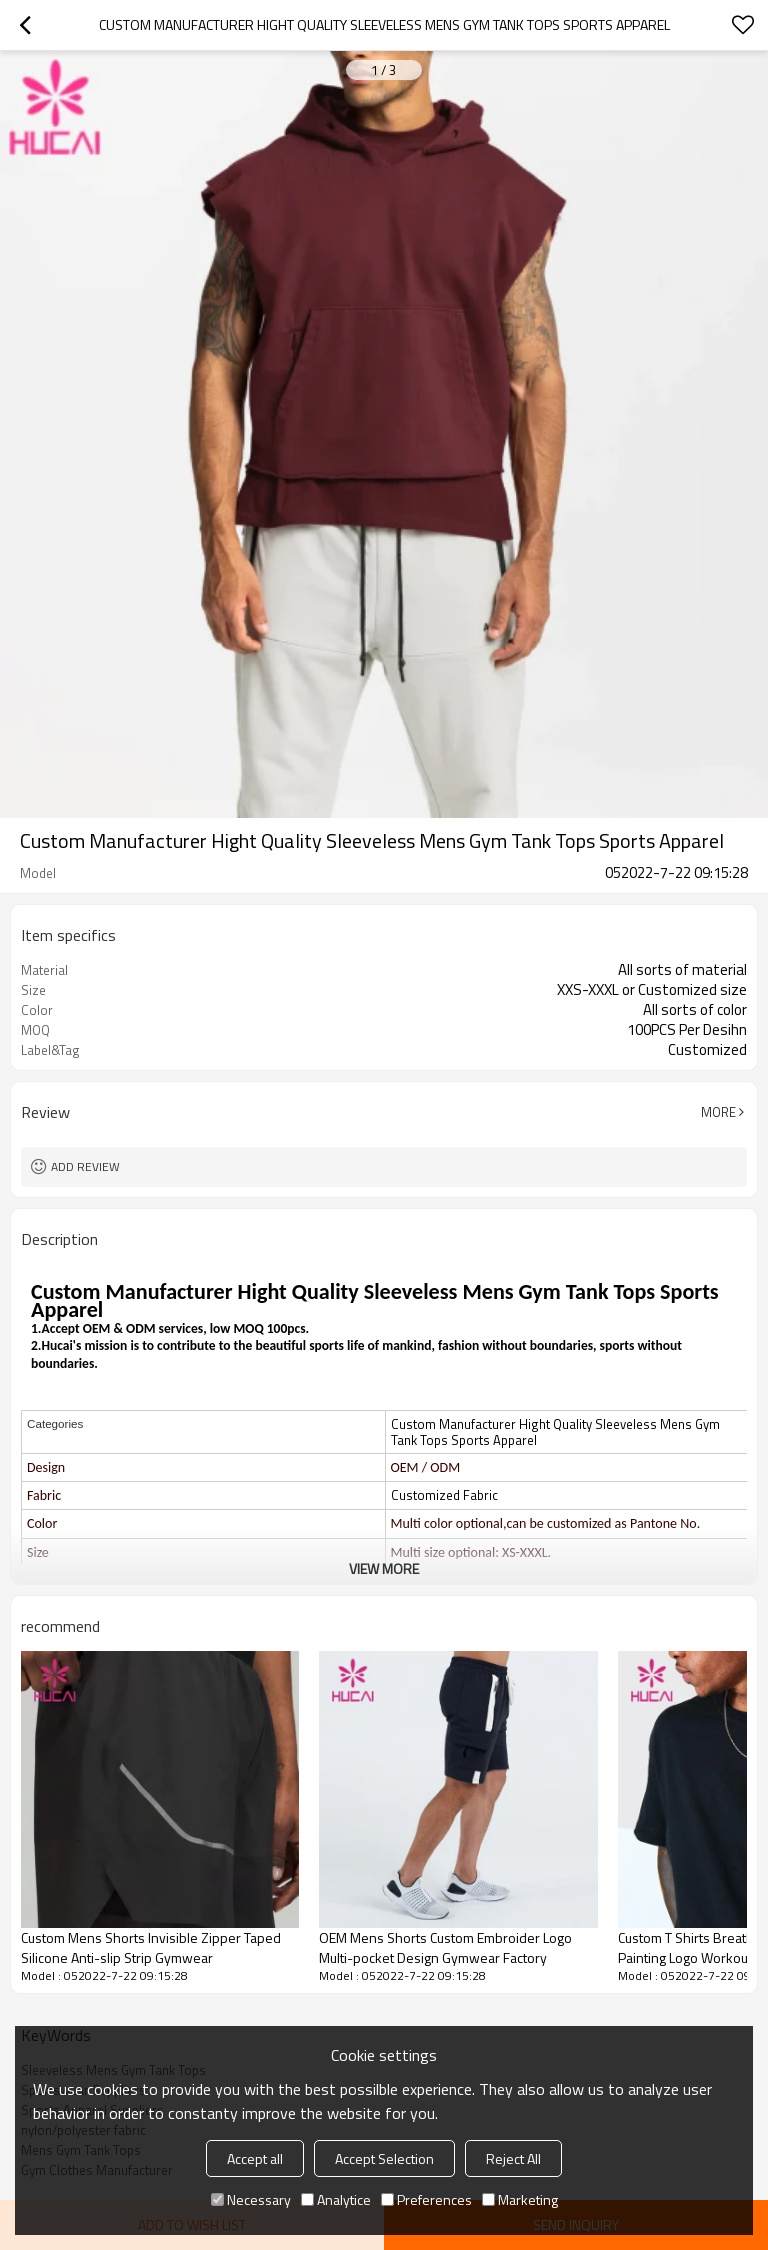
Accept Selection (384, 2158)
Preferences (426, 2199)
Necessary (251, 2199)
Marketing (520, 2199)
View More (384, 1568)
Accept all (255, 2158)
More (718, 1112)
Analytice (336, 2199)
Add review (85, 1166)
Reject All (513, 2158)
